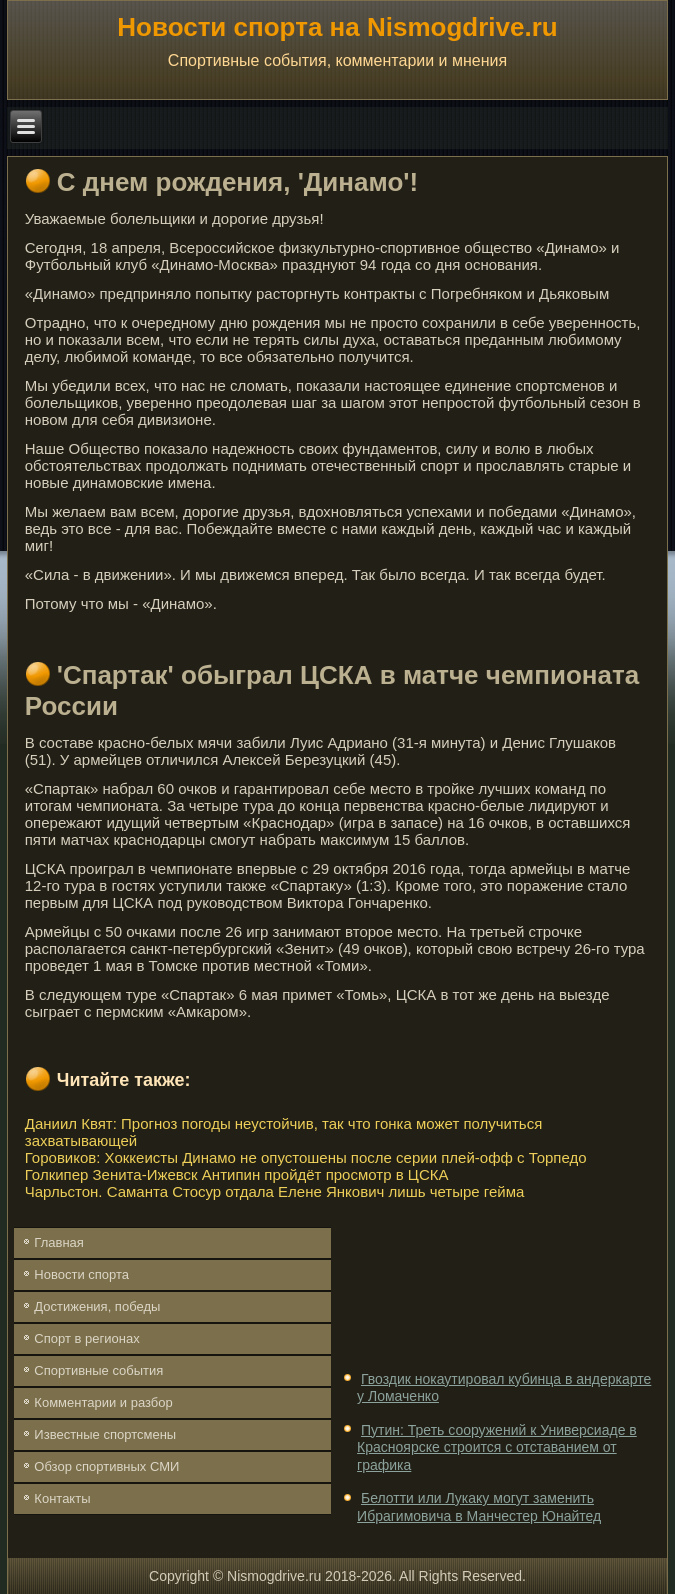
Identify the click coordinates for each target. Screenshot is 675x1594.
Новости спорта (81, 1274)
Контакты (62, 1498)
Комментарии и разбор (103, 1402)
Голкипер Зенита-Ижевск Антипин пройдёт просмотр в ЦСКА (237, 1174)
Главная (58, 1242)
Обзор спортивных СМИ (106, 1466)
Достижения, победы (97, 1306)
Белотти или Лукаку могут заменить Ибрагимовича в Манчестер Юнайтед (479, 1507)
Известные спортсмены (105, 1434)
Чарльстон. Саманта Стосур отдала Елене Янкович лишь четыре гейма (275, 1191)
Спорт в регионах (86, 1338)
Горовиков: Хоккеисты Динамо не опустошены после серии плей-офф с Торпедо (306, 1157)
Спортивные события (98, 1370)
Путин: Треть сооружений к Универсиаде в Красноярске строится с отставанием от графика (497, 1447)
